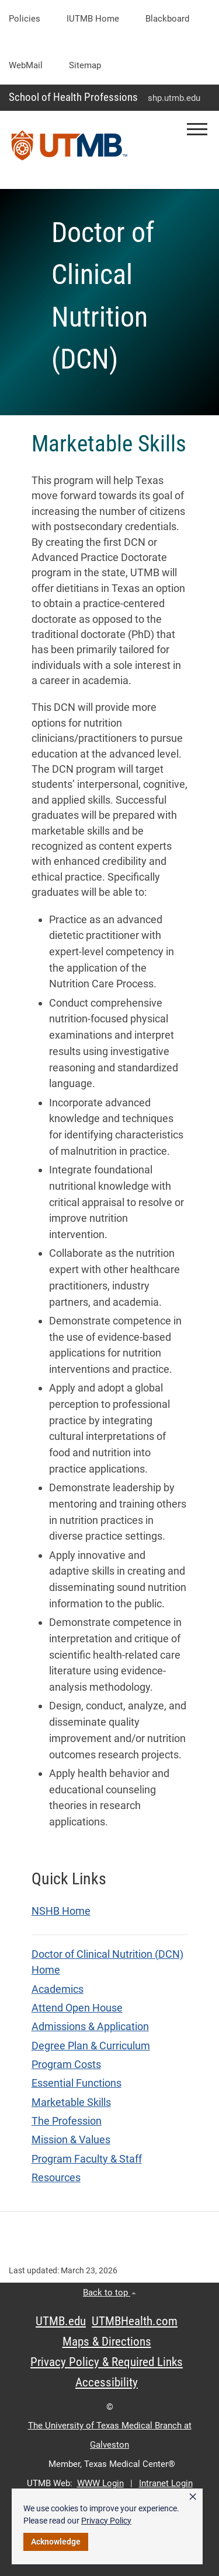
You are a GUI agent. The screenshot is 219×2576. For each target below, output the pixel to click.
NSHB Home (61, 1911)
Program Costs (66, 2064)
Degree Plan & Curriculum (91, 2045)
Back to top (109, 2292)
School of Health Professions (73, 97)
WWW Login (100, 2483)
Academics (58, 1989)
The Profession (67, 2121)
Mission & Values (71, 2139)
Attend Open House (77, 2008)
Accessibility (106, 2382)
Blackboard (167, 18)
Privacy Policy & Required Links (106, 2362)
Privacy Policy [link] (106, 2520)
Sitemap (85, 65)
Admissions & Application (90, 2026)
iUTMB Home (93, 18)
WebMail (26, 65)
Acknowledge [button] (56, 2541)
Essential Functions (76, 2083)
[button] (197, 129)
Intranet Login (166, 2483)
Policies (24, 18)
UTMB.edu (61, 2321)
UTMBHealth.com (135, 2321)
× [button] (192, 2497)
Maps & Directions (106, 2342)
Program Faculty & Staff (87, 2159)
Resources (56, 2177)
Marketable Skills (71, 2102)
